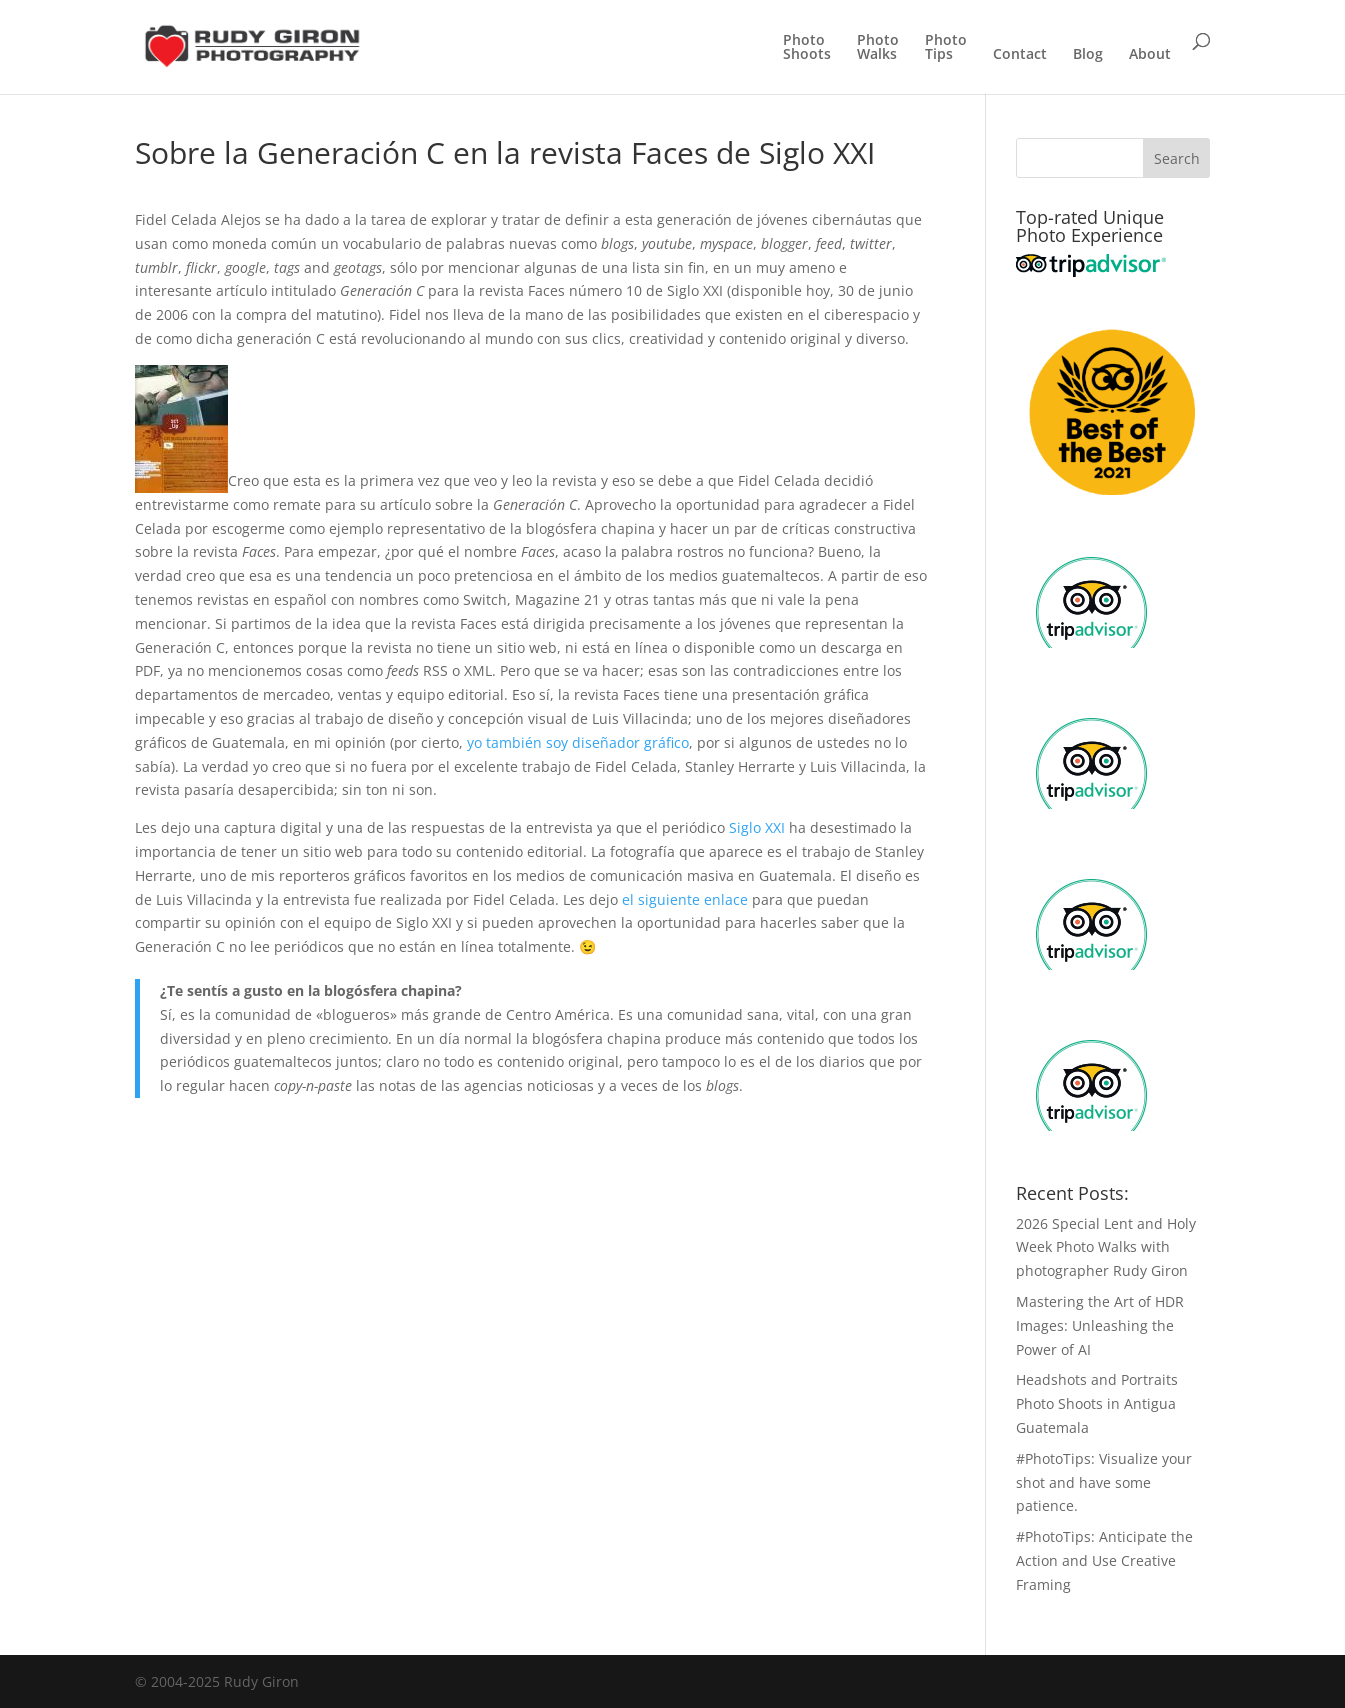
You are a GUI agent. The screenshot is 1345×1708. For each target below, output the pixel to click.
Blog (1088, 55)
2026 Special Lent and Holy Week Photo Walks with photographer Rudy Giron (1106, 1247)
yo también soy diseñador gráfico (578, 742)
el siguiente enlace (685, 899)
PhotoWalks (878, 48)
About (1150, 55)
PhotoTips (946, 48)
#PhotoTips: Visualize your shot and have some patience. (1104, 1482)
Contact (1020, 55)
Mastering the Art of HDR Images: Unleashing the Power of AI (1100, 1325)
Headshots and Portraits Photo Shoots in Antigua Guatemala (1097, 1403)
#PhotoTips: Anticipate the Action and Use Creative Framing (1104, 1560)
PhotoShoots (807, 48)
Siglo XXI (759, 827)
